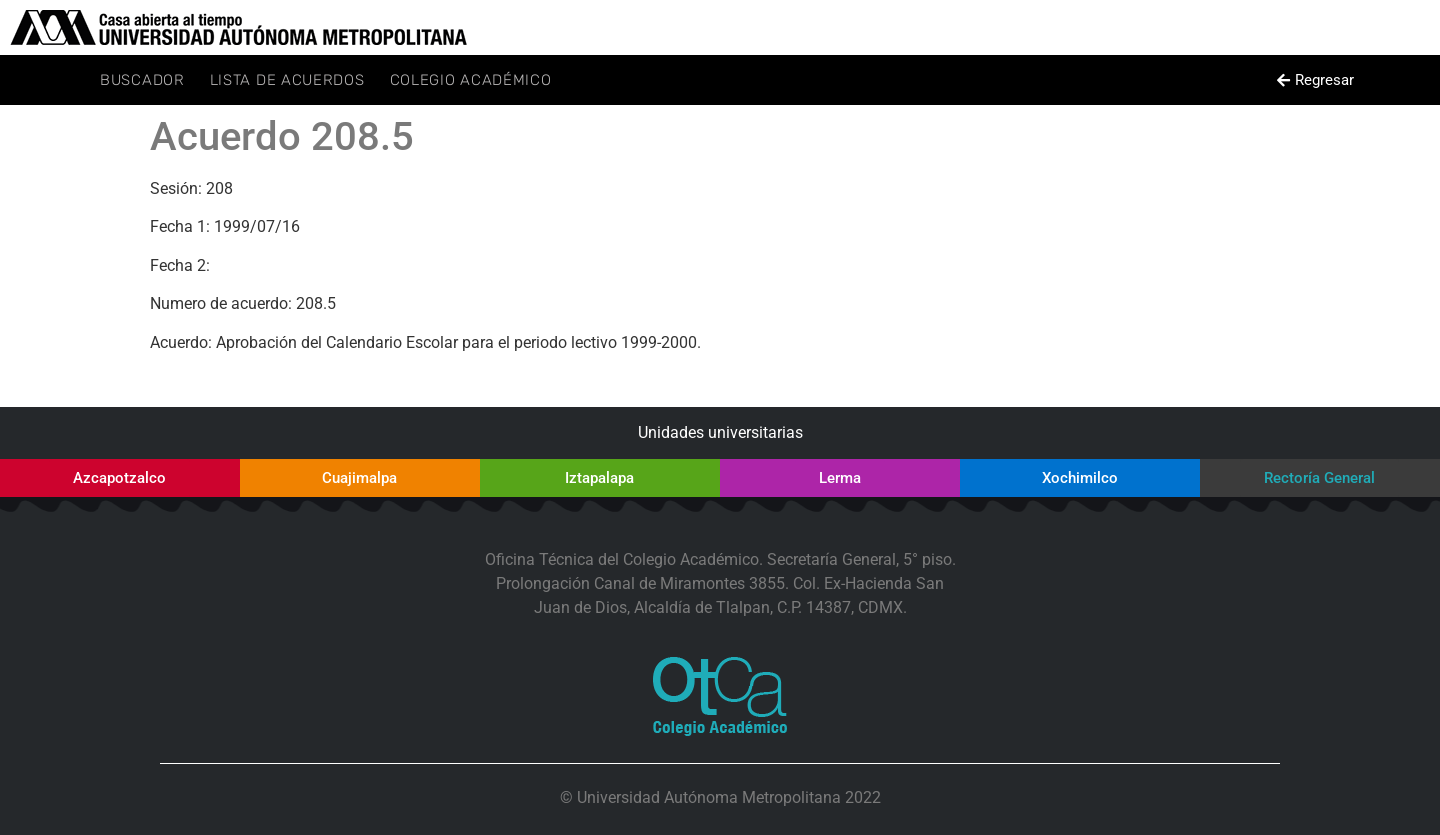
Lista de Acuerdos (287, 80)
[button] (1315, 80)
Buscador (142, 80)
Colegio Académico (471, 80)
